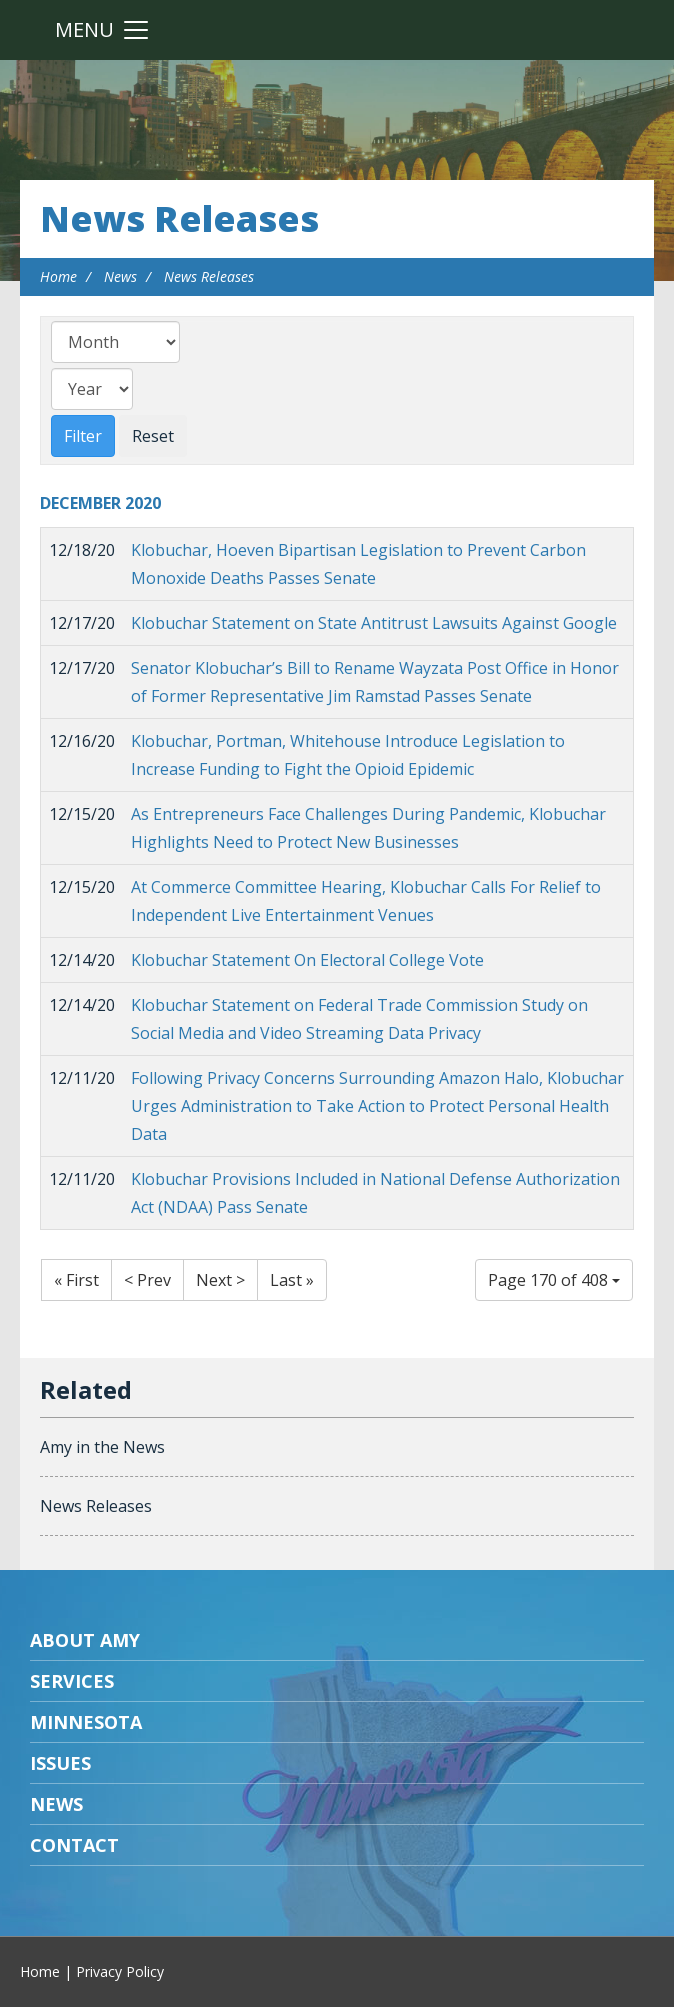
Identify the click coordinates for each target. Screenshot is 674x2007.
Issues (60, 1763)
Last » (292, 1280)
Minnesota (86, 1722)
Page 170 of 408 (554, 1280)
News (120, 276)
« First (76, 1280)
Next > (220, 1280)
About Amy (85, 1640)
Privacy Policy (120, 1971)
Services (72, 1681)
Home (58, 276)
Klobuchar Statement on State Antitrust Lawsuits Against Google (374, 623)
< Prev (147, 1280)
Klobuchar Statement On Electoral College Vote (307, 960)
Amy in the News (102, 1447)
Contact (74, 1845)
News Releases (179, 218)
